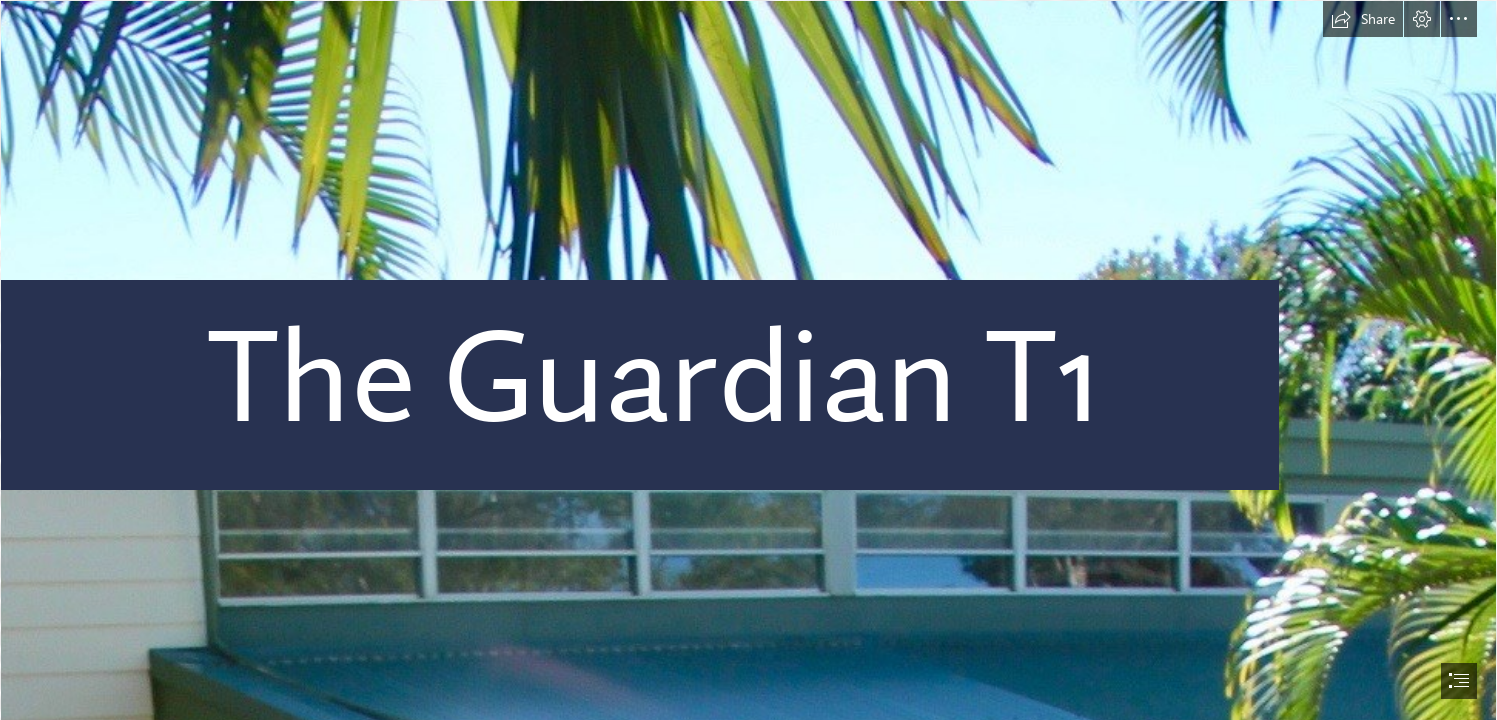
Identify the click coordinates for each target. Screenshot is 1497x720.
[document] (748, 360)
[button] (1363, 19)
